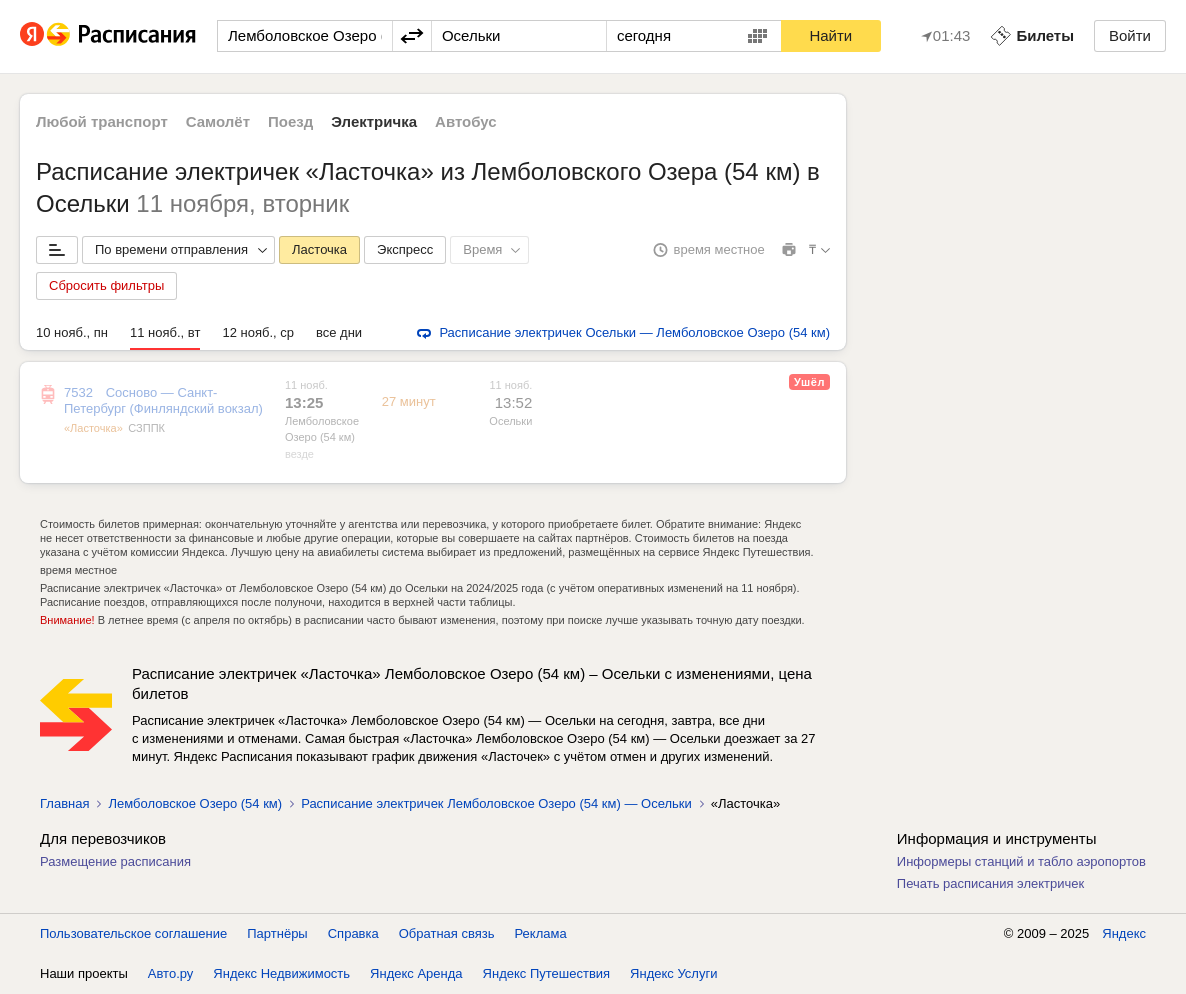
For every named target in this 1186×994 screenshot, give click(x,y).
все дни (339, 332)
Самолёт (218, 121)
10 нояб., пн (72, 332)
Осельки (510, 421)
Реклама (541, 933)
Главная (64, 803)
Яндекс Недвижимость (281, 973)
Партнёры (277, 933)
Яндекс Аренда (416, 973)
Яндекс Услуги (673, 973)
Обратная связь (447, 933)
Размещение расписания (115, 861)
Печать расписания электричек (990, 883)
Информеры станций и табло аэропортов (1021, 861)
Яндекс (1124, 933)
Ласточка (319, 249)
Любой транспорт (102, 121)
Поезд (290, 121)
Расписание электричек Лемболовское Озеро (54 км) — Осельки (496, 803)
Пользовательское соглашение (133, 933)
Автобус (466, 121)
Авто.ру (171, 973)
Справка (353, 933)
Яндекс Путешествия (547, 973)
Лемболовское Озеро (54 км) (195, 803)
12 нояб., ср (258, 332)
